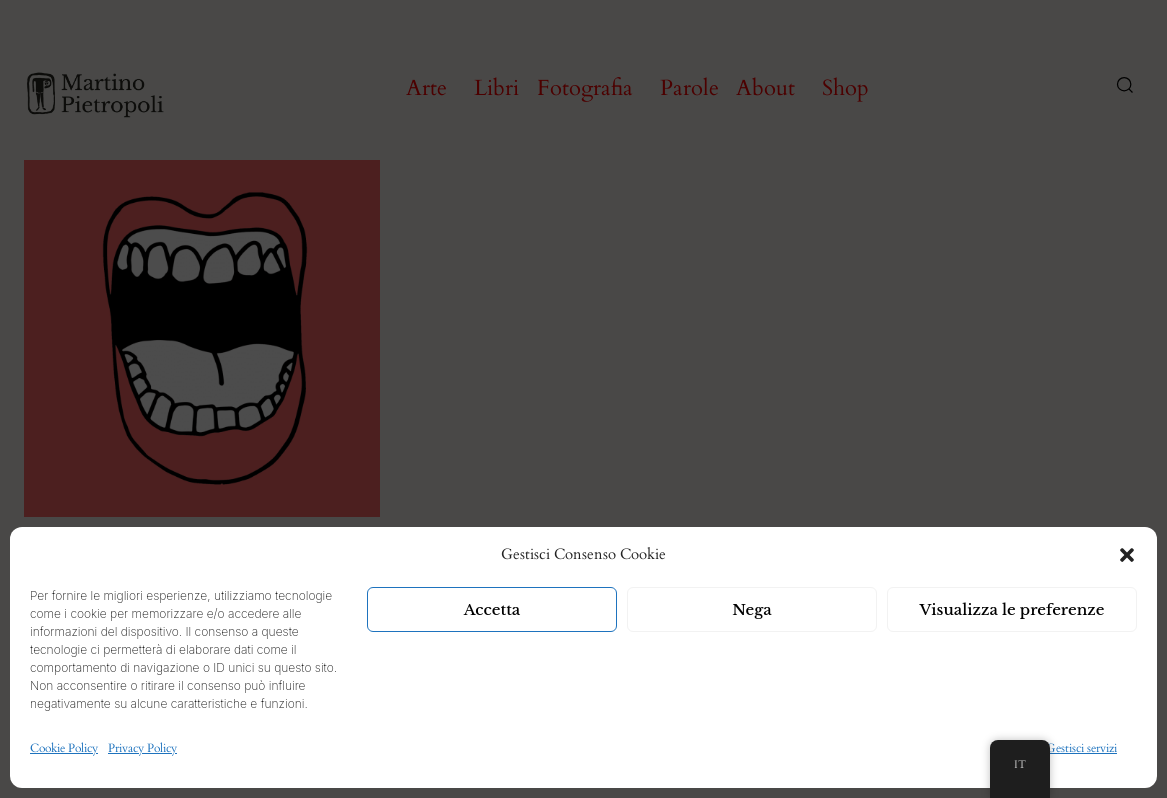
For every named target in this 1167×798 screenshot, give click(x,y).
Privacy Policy (142, 748)
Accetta (492, 609)
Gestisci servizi (1081, 748)
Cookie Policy (64, 748)
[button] (1127, 555)
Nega (752, 609)
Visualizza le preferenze (1012, 609)
